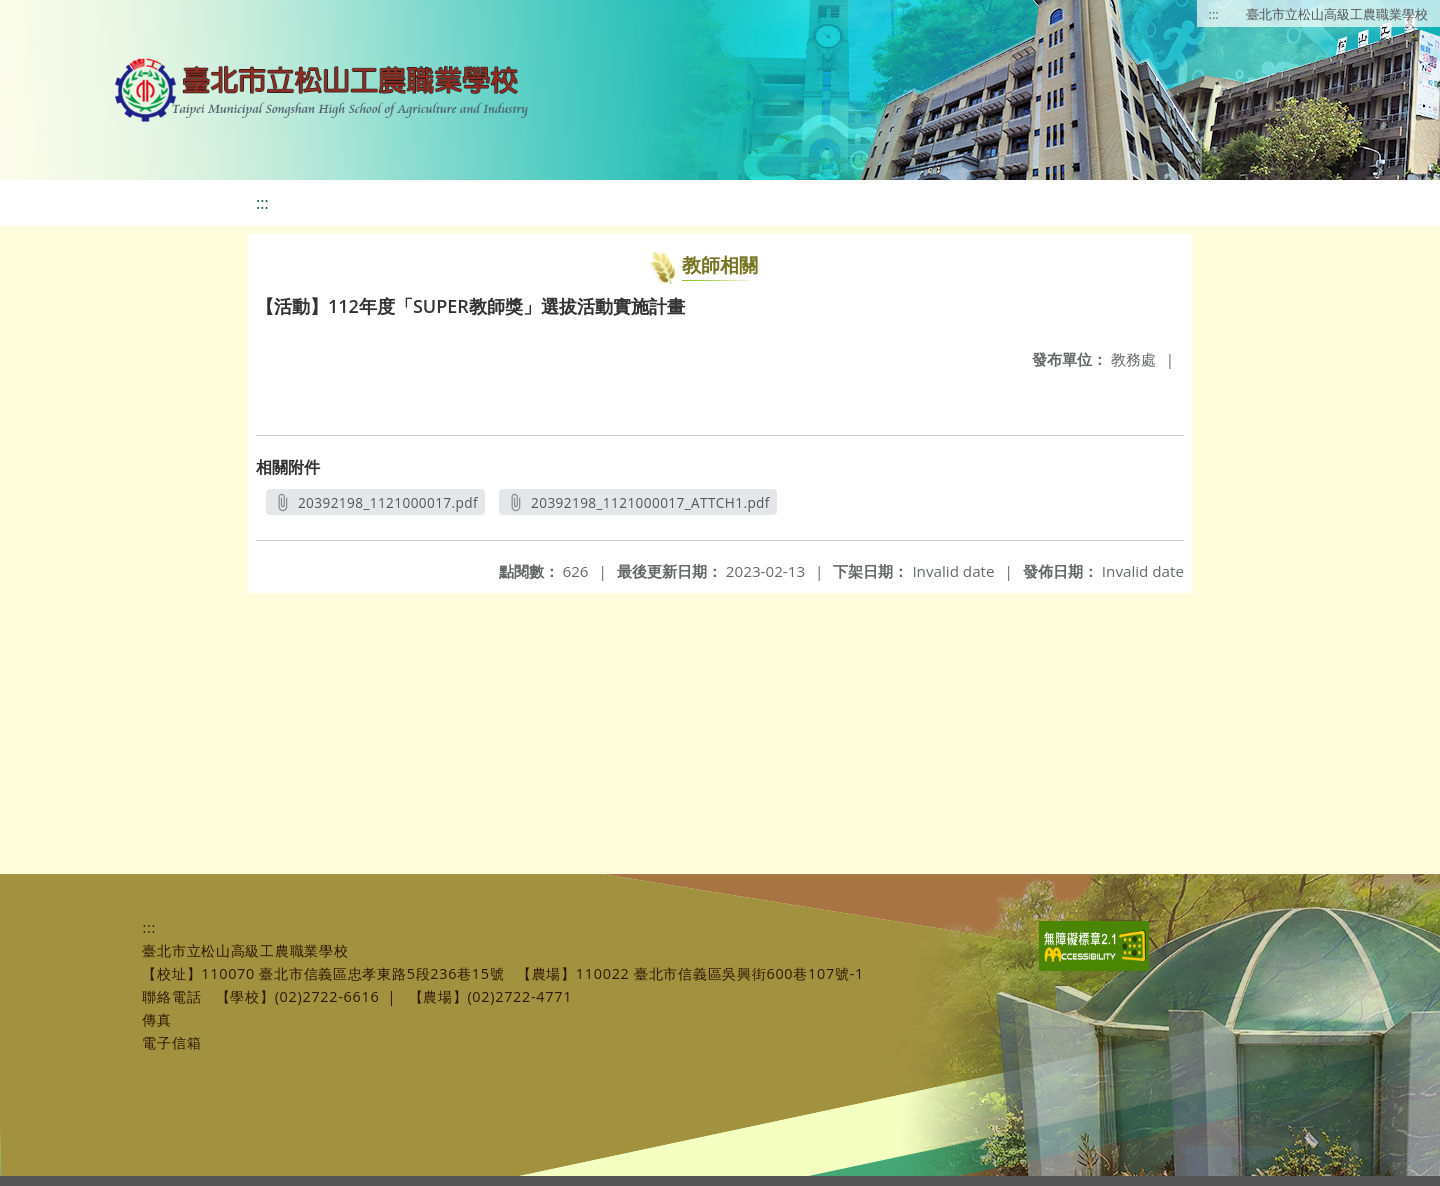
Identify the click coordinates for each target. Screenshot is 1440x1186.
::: (1214, 14)
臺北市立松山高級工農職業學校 (1337, 14)
